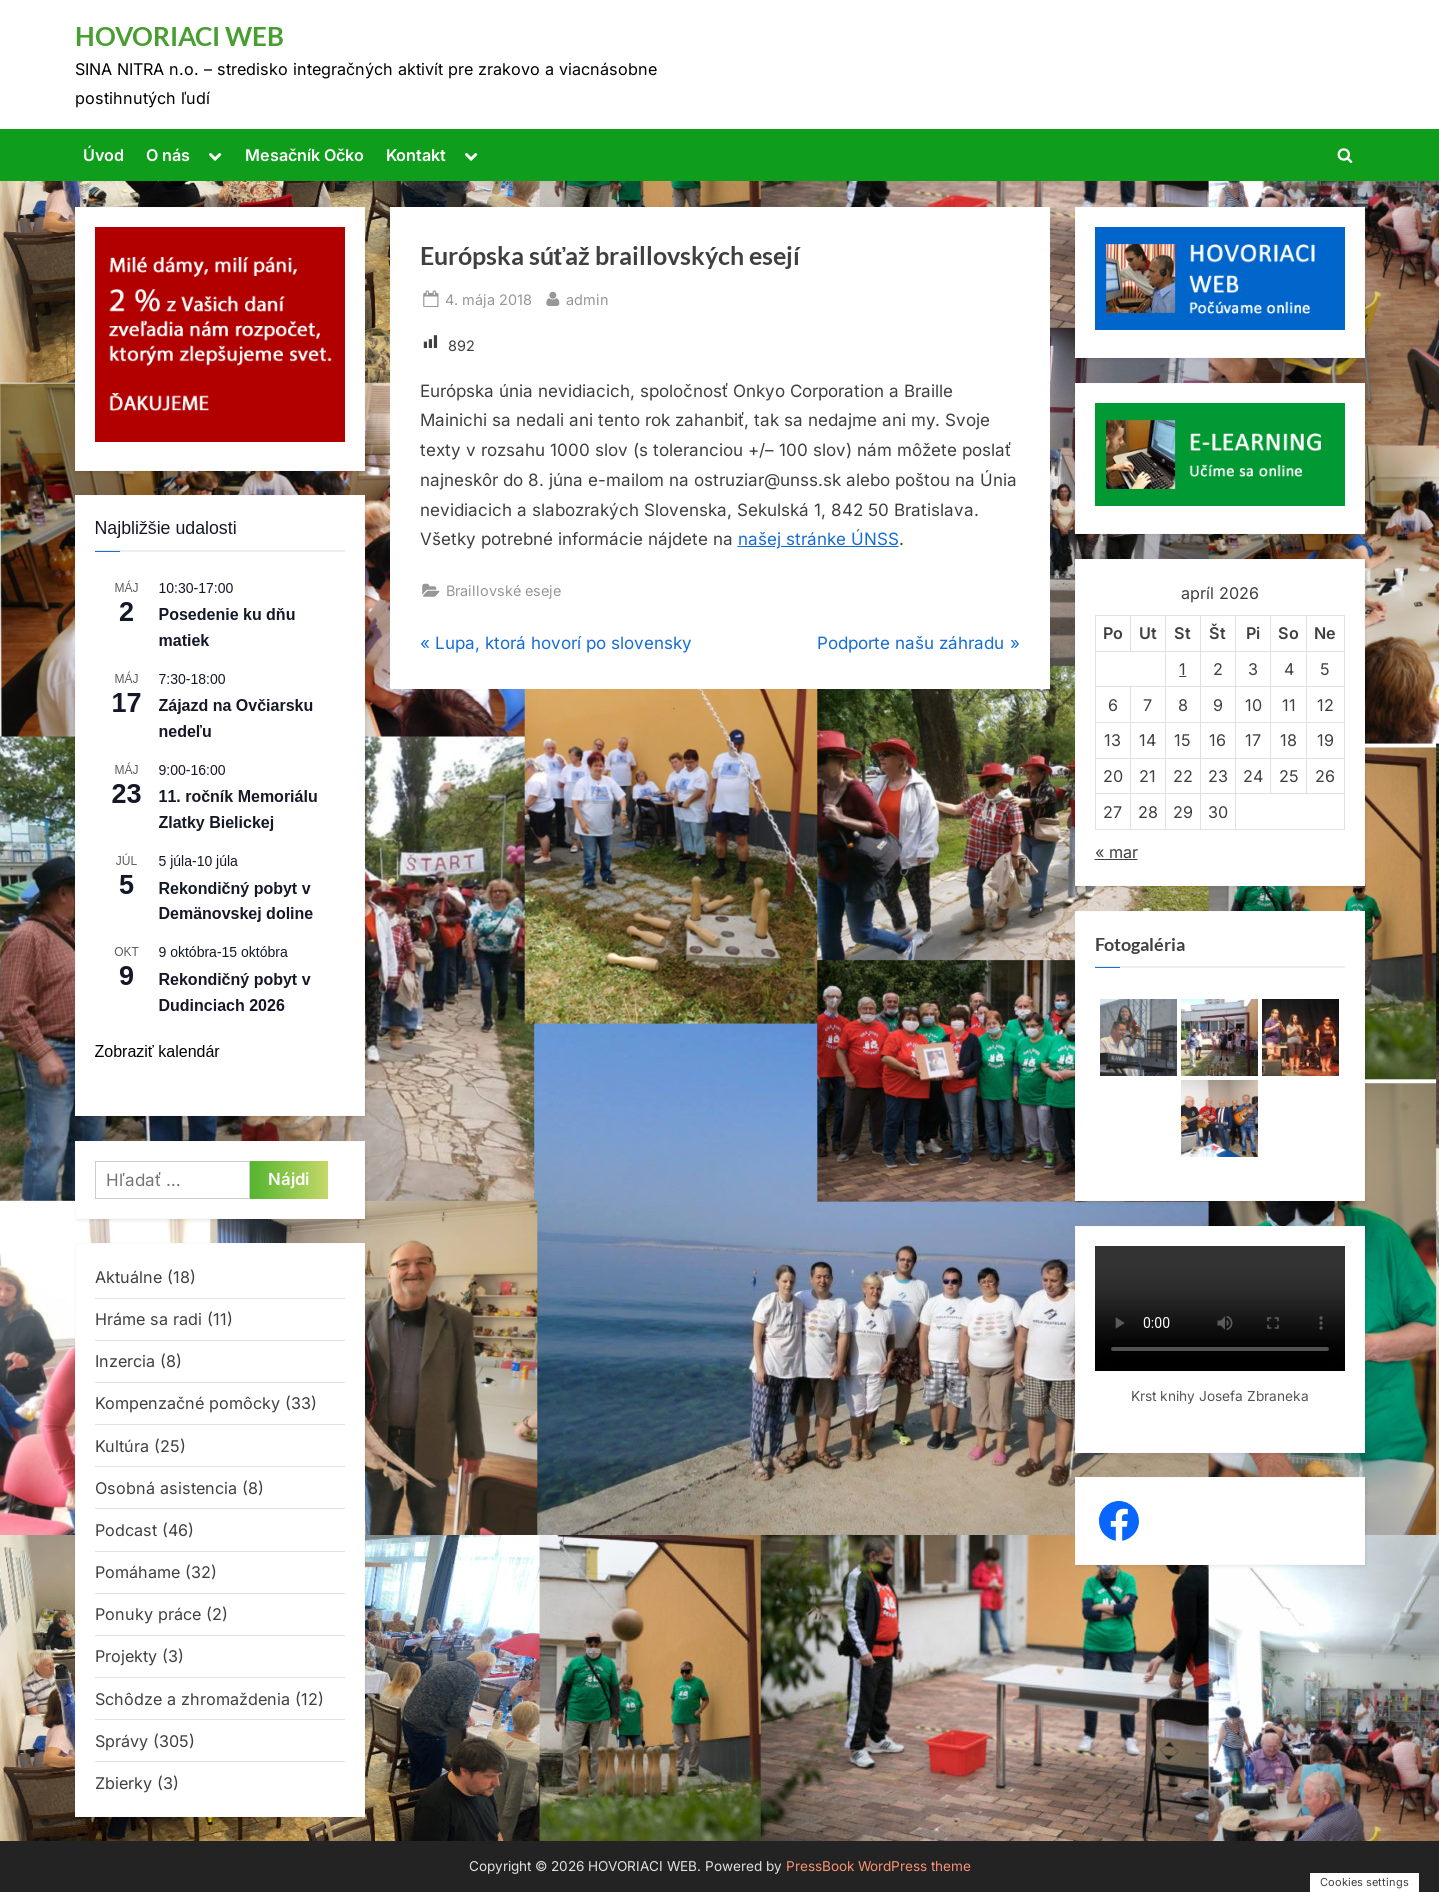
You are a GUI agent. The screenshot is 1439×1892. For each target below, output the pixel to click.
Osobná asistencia (166, 1488)
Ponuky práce (148, 1614)
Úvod (103, 155)
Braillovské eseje (503, 590)
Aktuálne (128, 1277)
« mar (1116, 852)
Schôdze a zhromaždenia (192, 1699)
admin (587, 297)
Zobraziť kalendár (157, 1051)
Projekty (126, 1656)
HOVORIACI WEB (179, 36)
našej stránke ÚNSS (818, 539)
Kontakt (416, 155)
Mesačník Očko (304, 155)
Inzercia (125, 1361)
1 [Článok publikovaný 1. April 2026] (1182, 669)
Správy (121, 1741)
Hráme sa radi (148, 1319)
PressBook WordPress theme (878, 1866)
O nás (168, 155)
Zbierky (123, 1783)
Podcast (126, 1530)
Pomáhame (137, 1572)
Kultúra (122, 1446)
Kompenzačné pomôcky (187, 1403)
